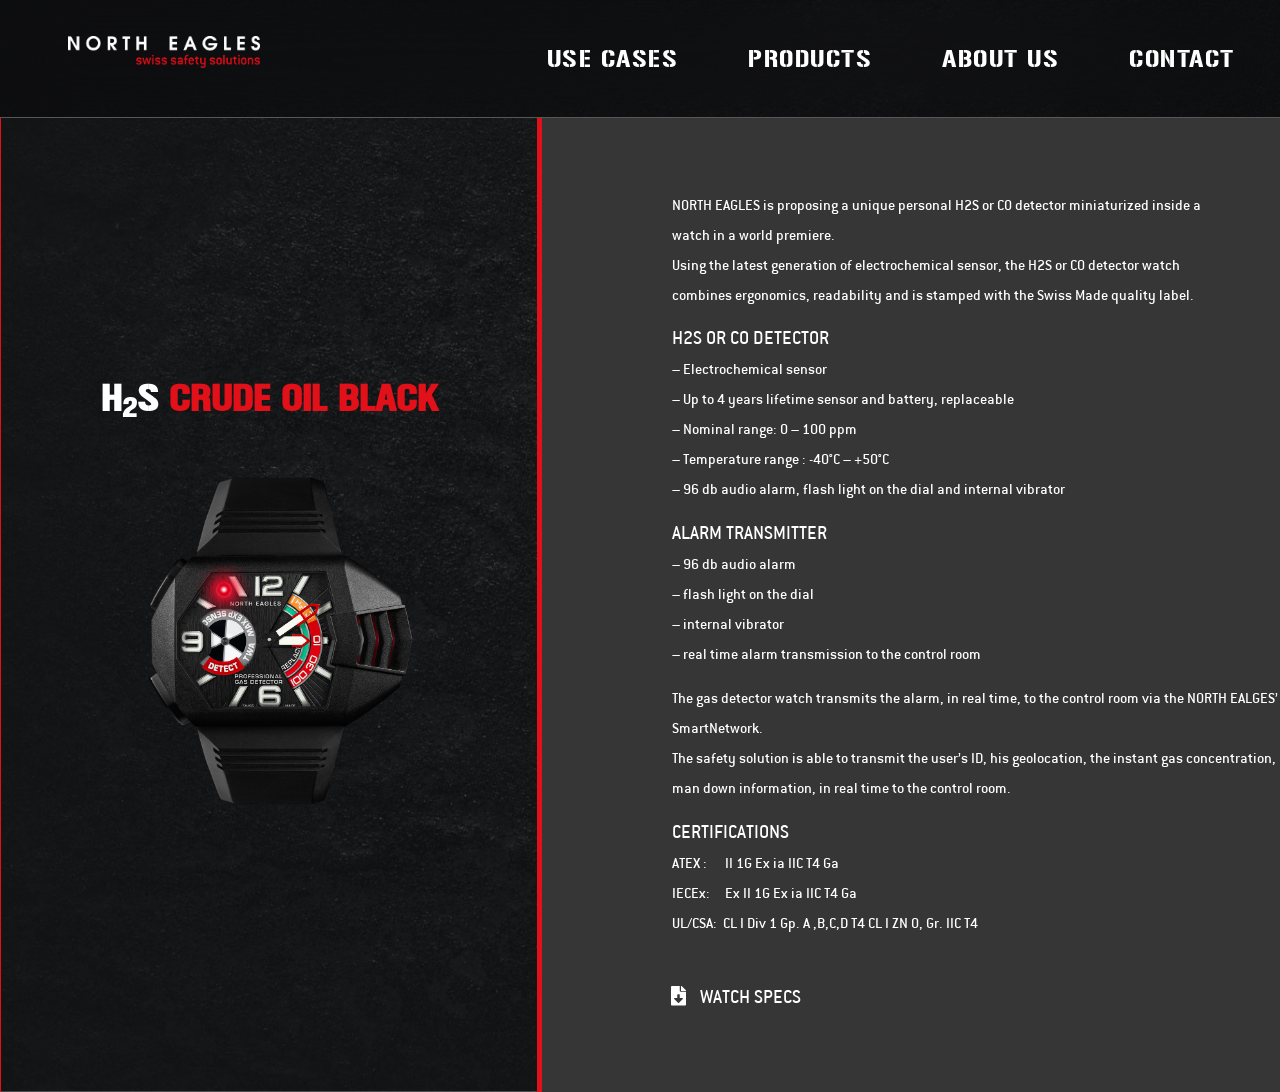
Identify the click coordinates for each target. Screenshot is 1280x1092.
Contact (1182, 59)
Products (810, 59)
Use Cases (613, 59)
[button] (736, 996)
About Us (1000, 59)
